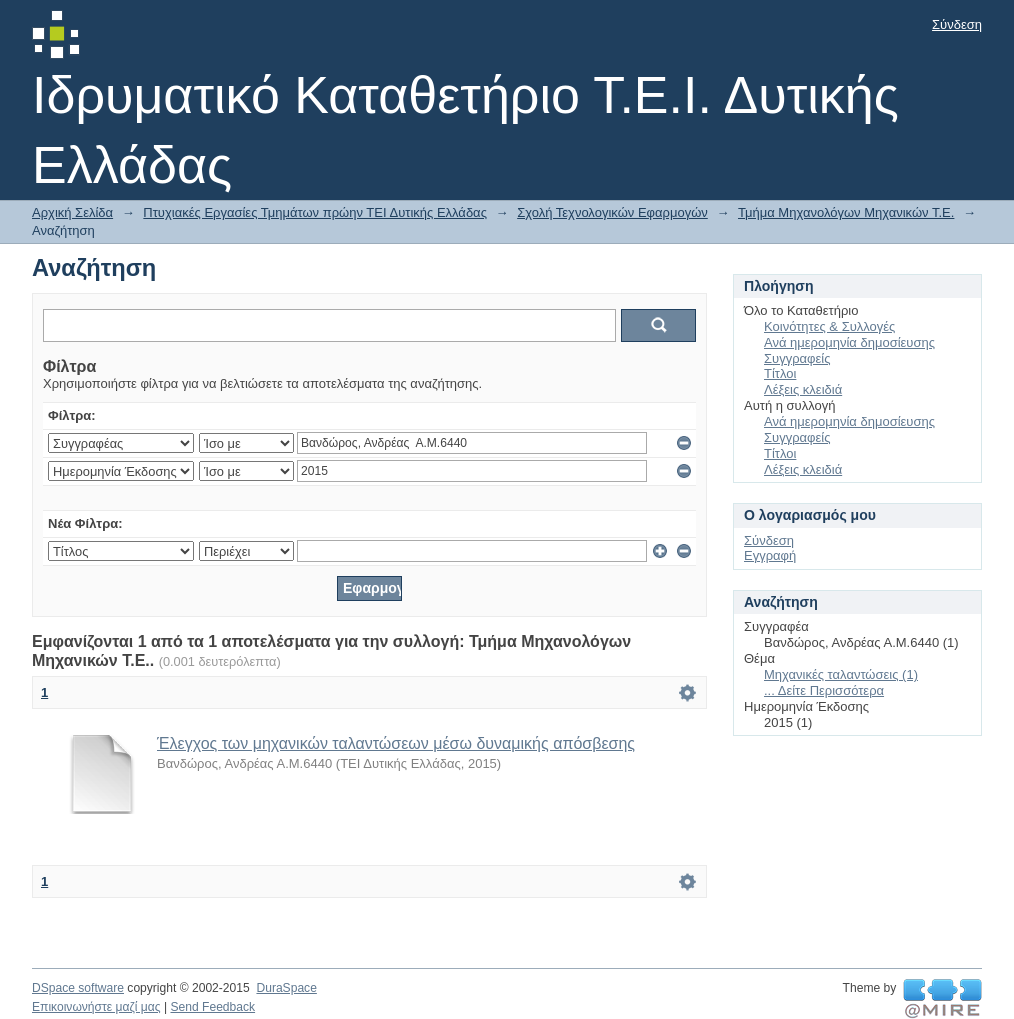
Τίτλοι (780, 373)
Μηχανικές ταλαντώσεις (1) (841, 674)
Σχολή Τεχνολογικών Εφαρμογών (612, 212)
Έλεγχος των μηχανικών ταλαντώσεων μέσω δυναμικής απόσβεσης (396, 743)
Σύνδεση (957, 24)
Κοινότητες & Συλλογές (829, 326)
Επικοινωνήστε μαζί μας (96, 1007)
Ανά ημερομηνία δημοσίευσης (849, 342)
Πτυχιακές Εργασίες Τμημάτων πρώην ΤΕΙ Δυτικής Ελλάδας (315, 212)
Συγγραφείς (797, 358)
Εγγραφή (770, 555)
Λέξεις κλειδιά (803, 389)
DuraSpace (286, 988)
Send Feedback (212, 1007)
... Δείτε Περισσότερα (824, 690)
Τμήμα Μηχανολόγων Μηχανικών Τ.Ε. (846, 212)
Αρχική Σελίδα (72, 212)
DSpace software (78, 988)
